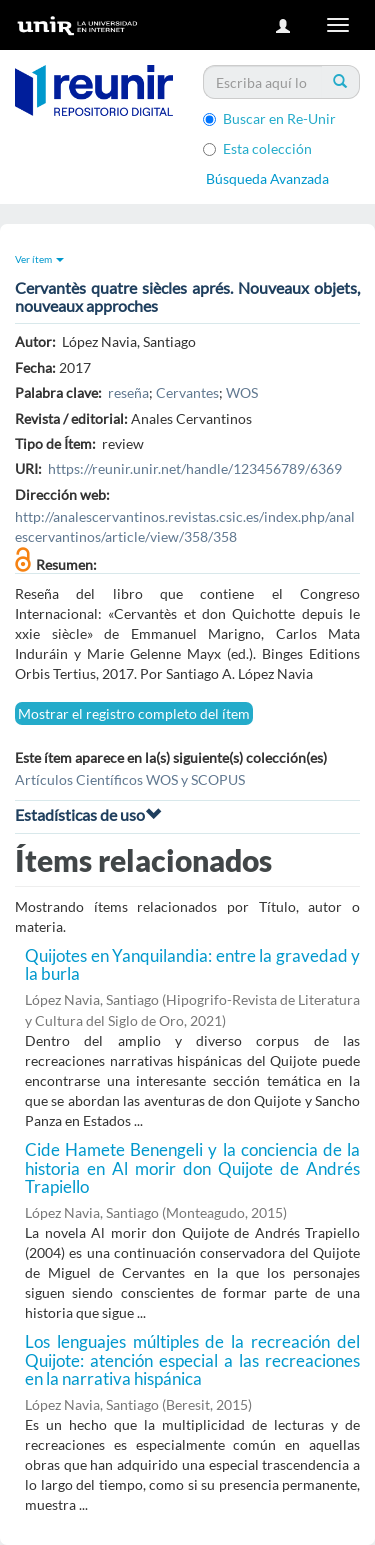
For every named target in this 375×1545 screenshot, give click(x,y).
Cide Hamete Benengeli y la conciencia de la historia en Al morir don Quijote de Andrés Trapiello (192, 1168)
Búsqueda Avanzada (267, 178)
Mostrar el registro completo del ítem (134, 713)
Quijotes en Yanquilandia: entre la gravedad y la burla (192, 965)
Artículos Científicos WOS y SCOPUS (130, 779)
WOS (242, 392)
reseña (128, 392)
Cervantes (187, 392)
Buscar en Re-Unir (269, 118)
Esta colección (257, 148)
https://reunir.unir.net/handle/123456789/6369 (195, 468)
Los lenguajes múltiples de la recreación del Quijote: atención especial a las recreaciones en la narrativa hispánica (192, 1360)
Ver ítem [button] (39, 259)
